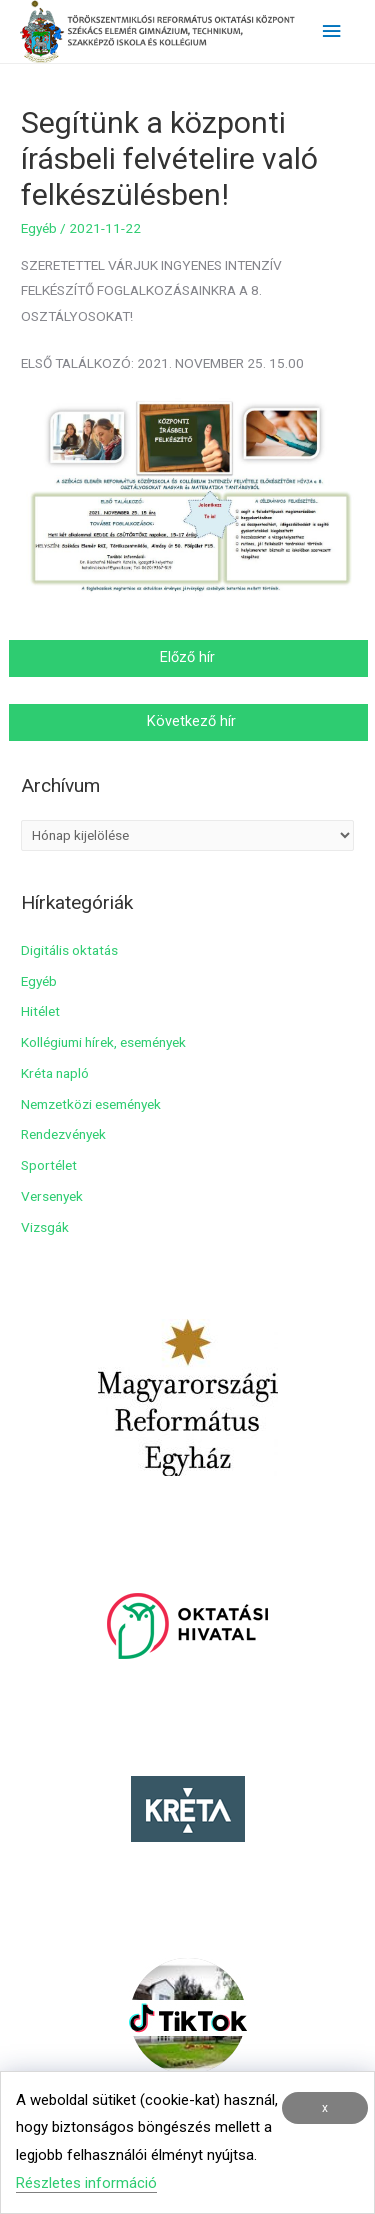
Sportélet (49, 1165)
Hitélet (40, 1011)
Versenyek (52, 1196)
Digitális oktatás (69, 950)
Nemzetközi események (91, 1104)
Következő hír (189, 721)
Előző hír (189, 657)
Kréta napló (55, 1073)
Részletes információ (86, 2183)
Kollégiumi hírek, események (103, 1042)
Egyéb (39, 228)
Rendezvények (63, 1134)
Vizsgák (45, 1227)
